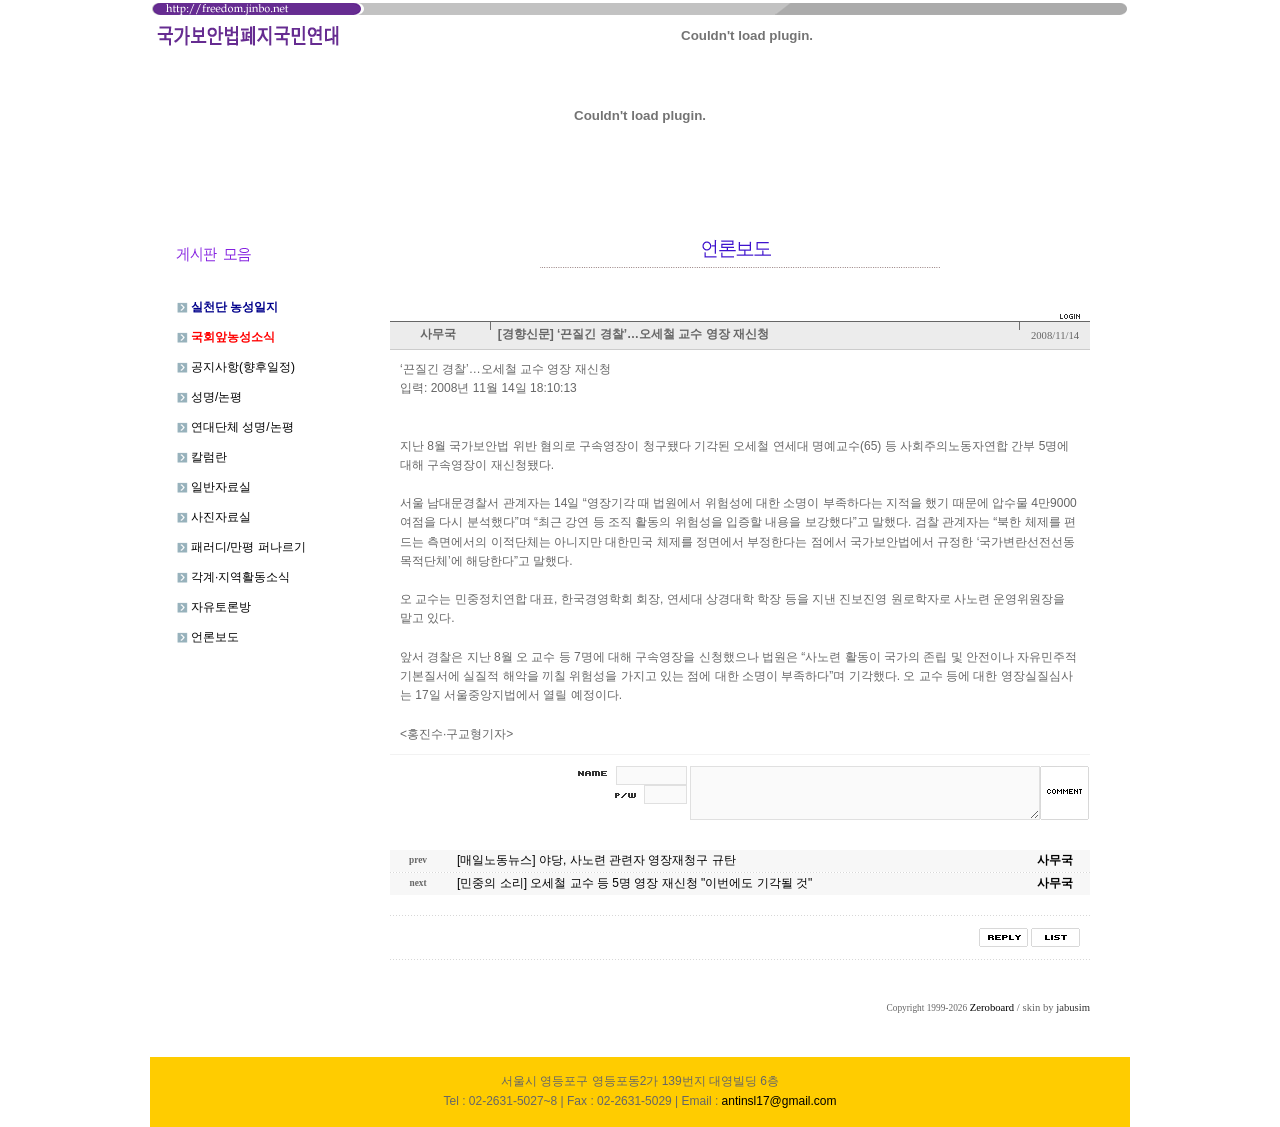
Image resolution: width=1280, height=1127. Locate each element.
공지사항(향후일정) (236, 367)
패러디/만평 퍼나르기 (241, 547)
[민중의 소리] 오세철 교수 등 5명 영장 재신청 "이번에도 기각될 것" (634, 883)
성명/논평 (210, 397)
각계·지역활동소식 (234, 577)
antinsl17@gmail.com (779, 1101)
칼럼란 (202, 457)
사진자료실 (214, 517)
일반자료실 (214, 487)
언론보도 (208, 637)
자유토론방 (214, 607)
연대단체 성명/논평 (235, 427)
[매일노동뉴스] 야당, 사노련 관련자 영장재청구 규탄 (596, 860)
